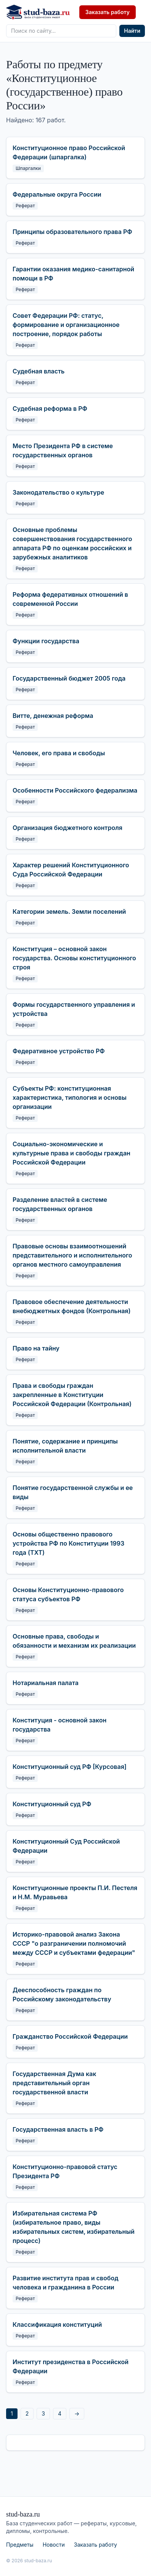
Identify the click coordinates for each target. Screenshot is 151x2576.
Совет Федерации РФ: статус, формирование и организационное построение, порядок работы (66, 325)
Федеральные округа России (57, 194)
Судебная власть (38, 371)
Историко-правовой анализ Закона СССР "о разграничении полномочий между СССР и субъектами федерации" (74, 1943)
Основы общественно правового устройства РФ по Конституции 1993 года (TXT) (68, 1543)
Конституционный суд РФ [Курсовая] (70, 1766)
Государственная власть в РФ (58, 2129)
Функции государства (46, 641)
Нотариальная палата (46, 1683)
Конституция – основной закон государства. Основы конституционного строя (74, 958)
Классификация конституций (57, 2324)
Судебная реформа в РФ (50, 408)
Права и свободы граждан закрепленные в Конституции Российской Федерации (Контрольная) (72, 1395)
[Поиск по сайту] (61, 30)
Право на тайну (36, 1348)
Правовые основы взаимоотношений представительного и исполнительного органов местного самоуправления (72, 1255)
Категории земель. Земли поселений (69, 911)
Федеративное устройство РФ (59, 1051)
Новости (54, 2544)
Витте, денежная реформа (53, 715)
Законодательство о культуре (58, 492)
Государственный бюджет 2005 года (69, 678)
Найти (132, 30)
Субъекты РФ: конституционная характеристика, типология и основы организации (70, 1097)
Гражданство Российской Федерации (70, 2036)
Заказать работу (107, 12)
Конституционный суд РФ (52, 1804)
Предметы (20, 2544)
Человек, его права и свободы (59, 753)
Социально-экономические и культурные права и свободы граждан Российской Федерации (71, 1153)
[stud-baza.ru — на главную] (38, 12)
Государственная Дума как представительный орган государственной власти (54, 2083)
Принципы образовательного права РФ (72, 231)
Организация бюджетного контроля (67, 827)
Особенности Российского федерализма (75, 790)
